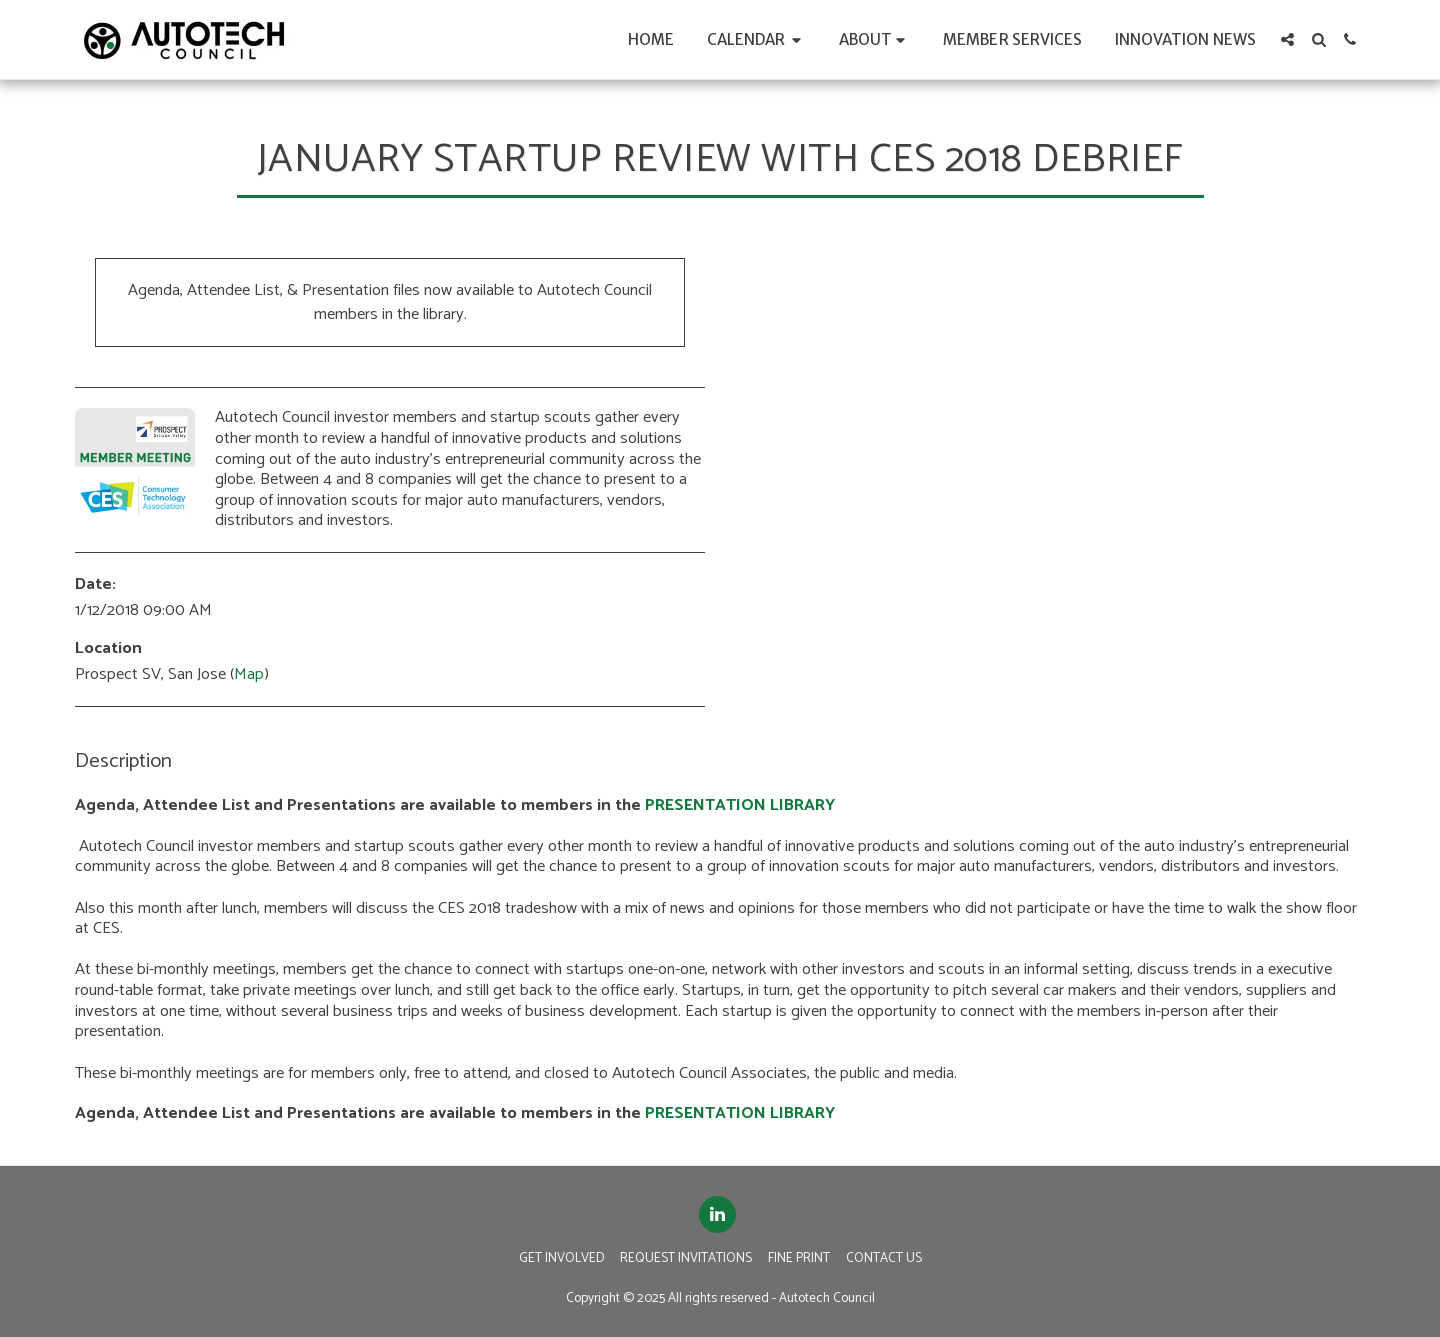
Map (249, 674)
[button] (757, 39)
